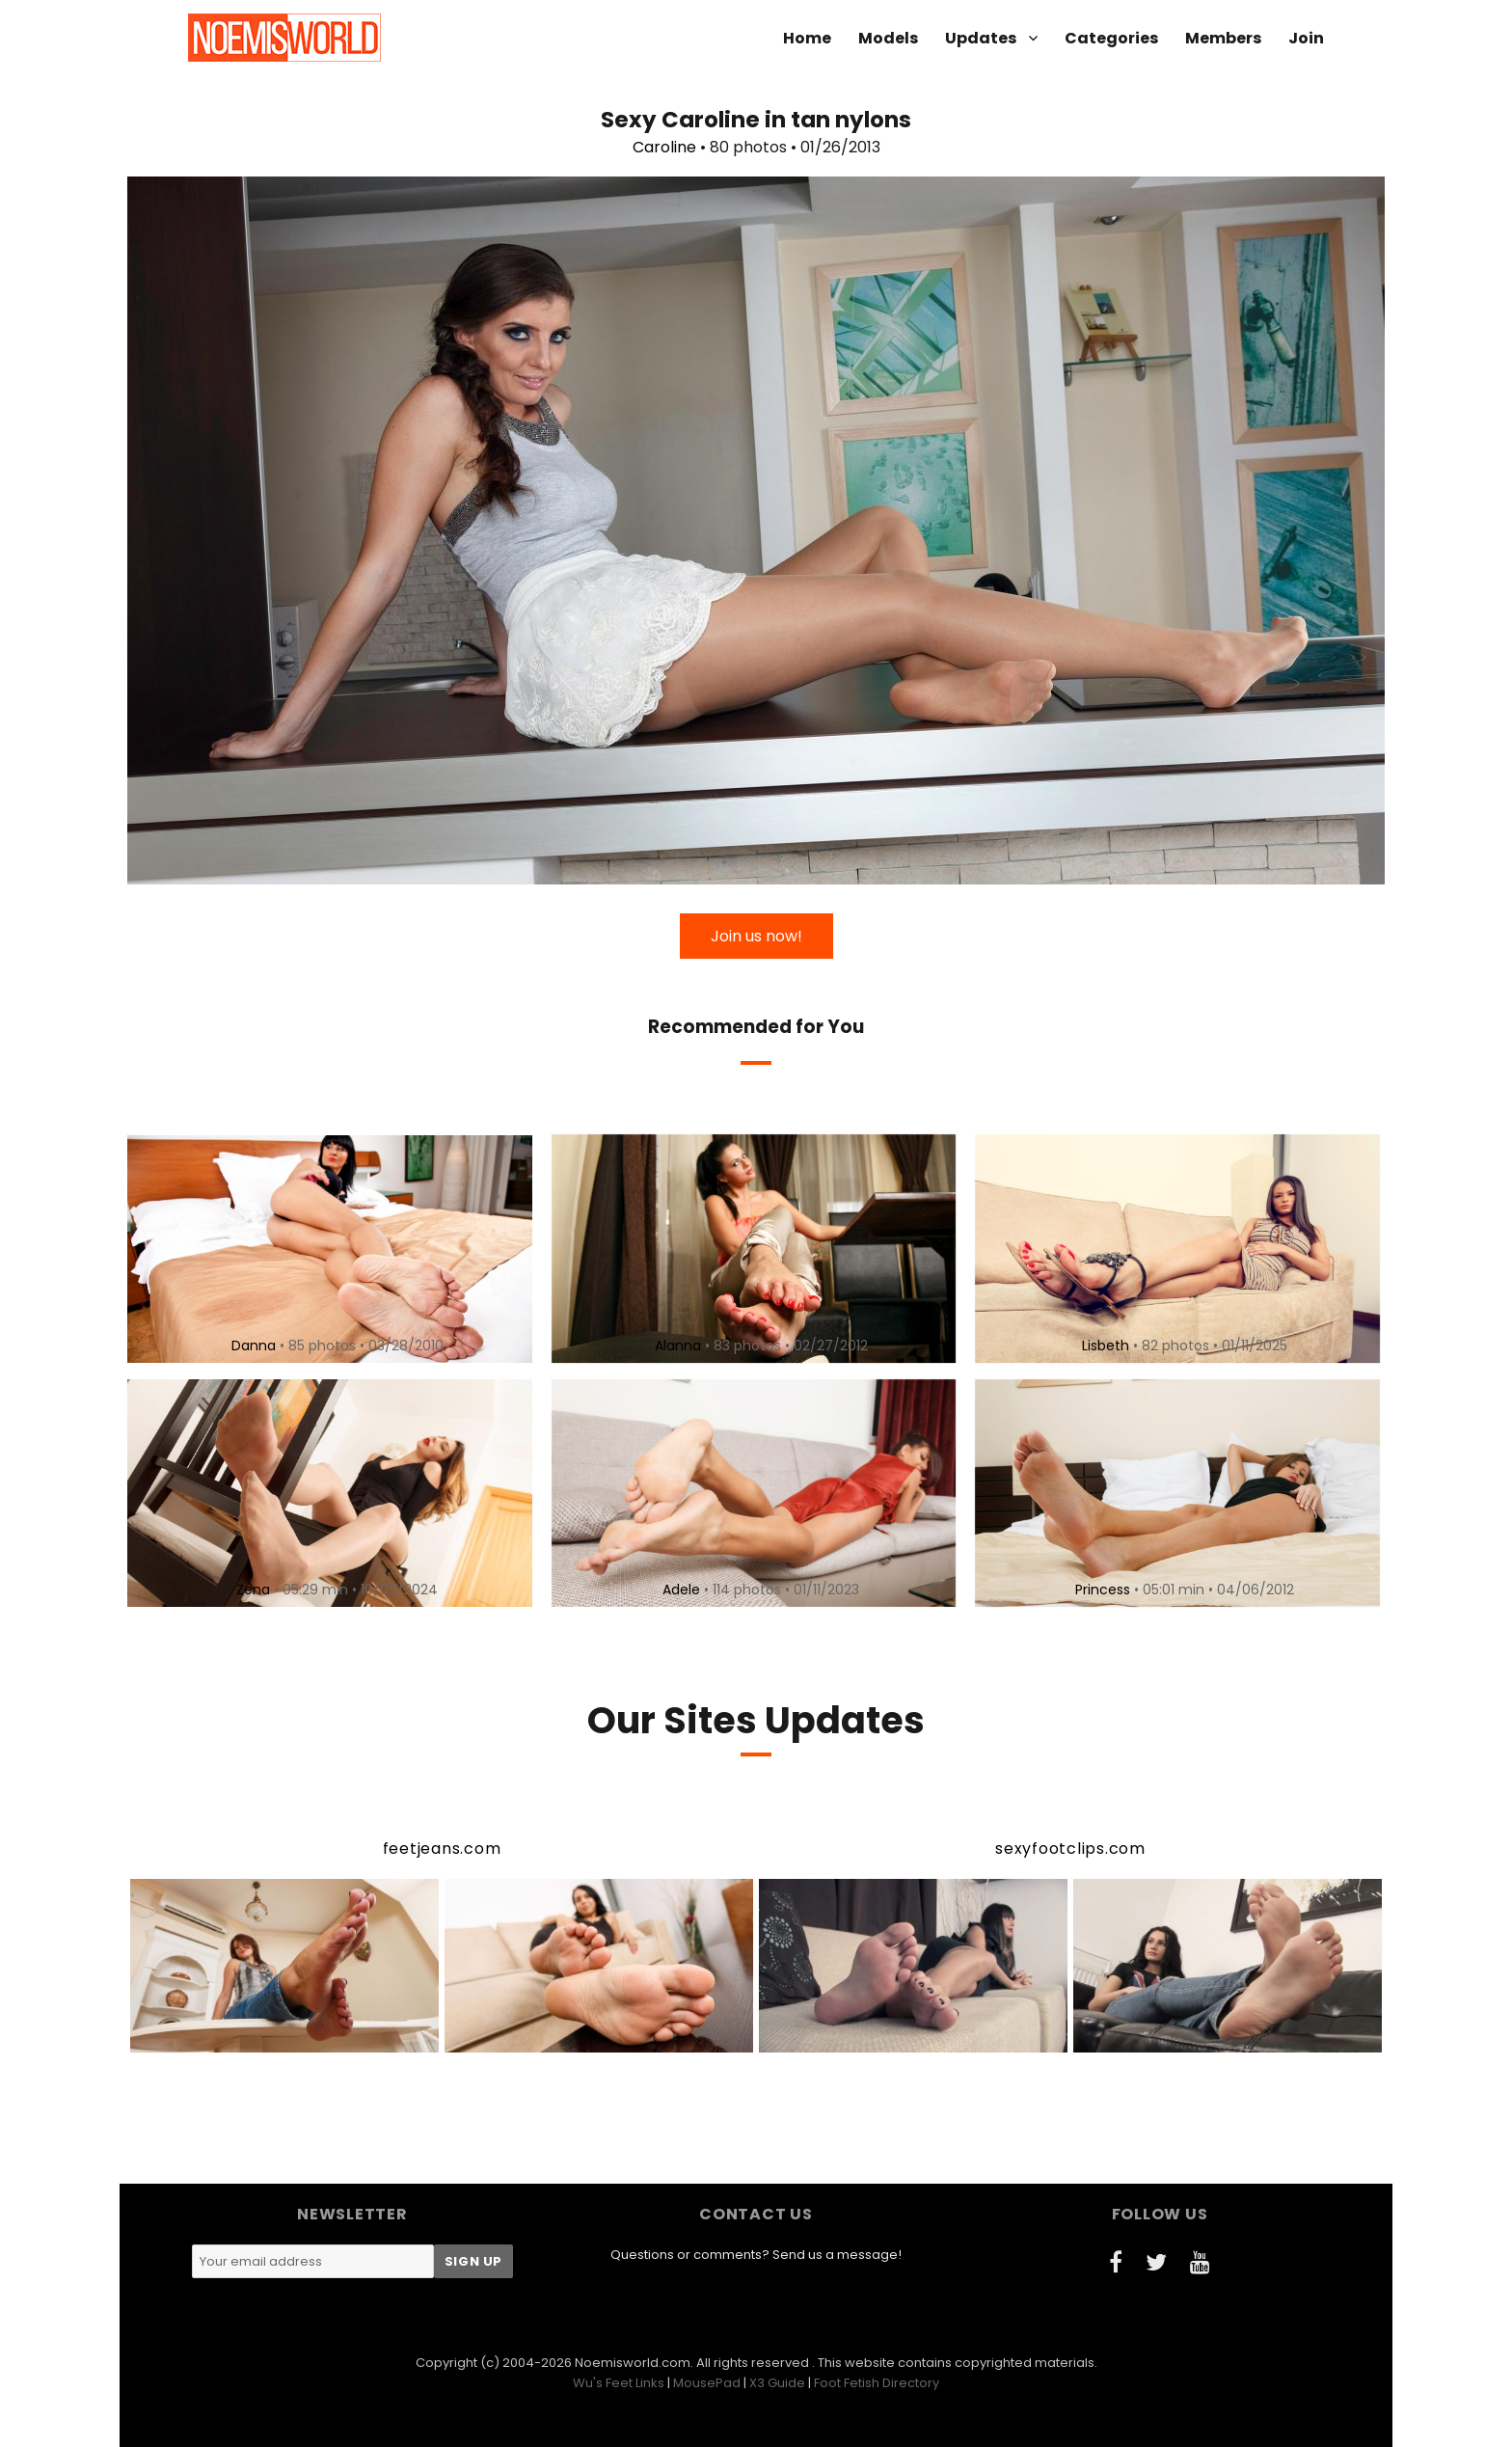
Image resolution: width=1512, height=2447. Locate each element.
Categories (1111, 38)
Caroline (664, 147)
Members (1223, 38)
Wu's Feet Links (618, 2383)
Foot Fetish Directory (876, 2383)
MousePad (707, 2383)
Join (1306, 38)
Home (807, 38)
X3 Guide (777, 2383)
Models (888, 38)
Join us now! (756, 936)
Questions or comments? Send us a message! (756, 2254)
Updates (980, 38)
